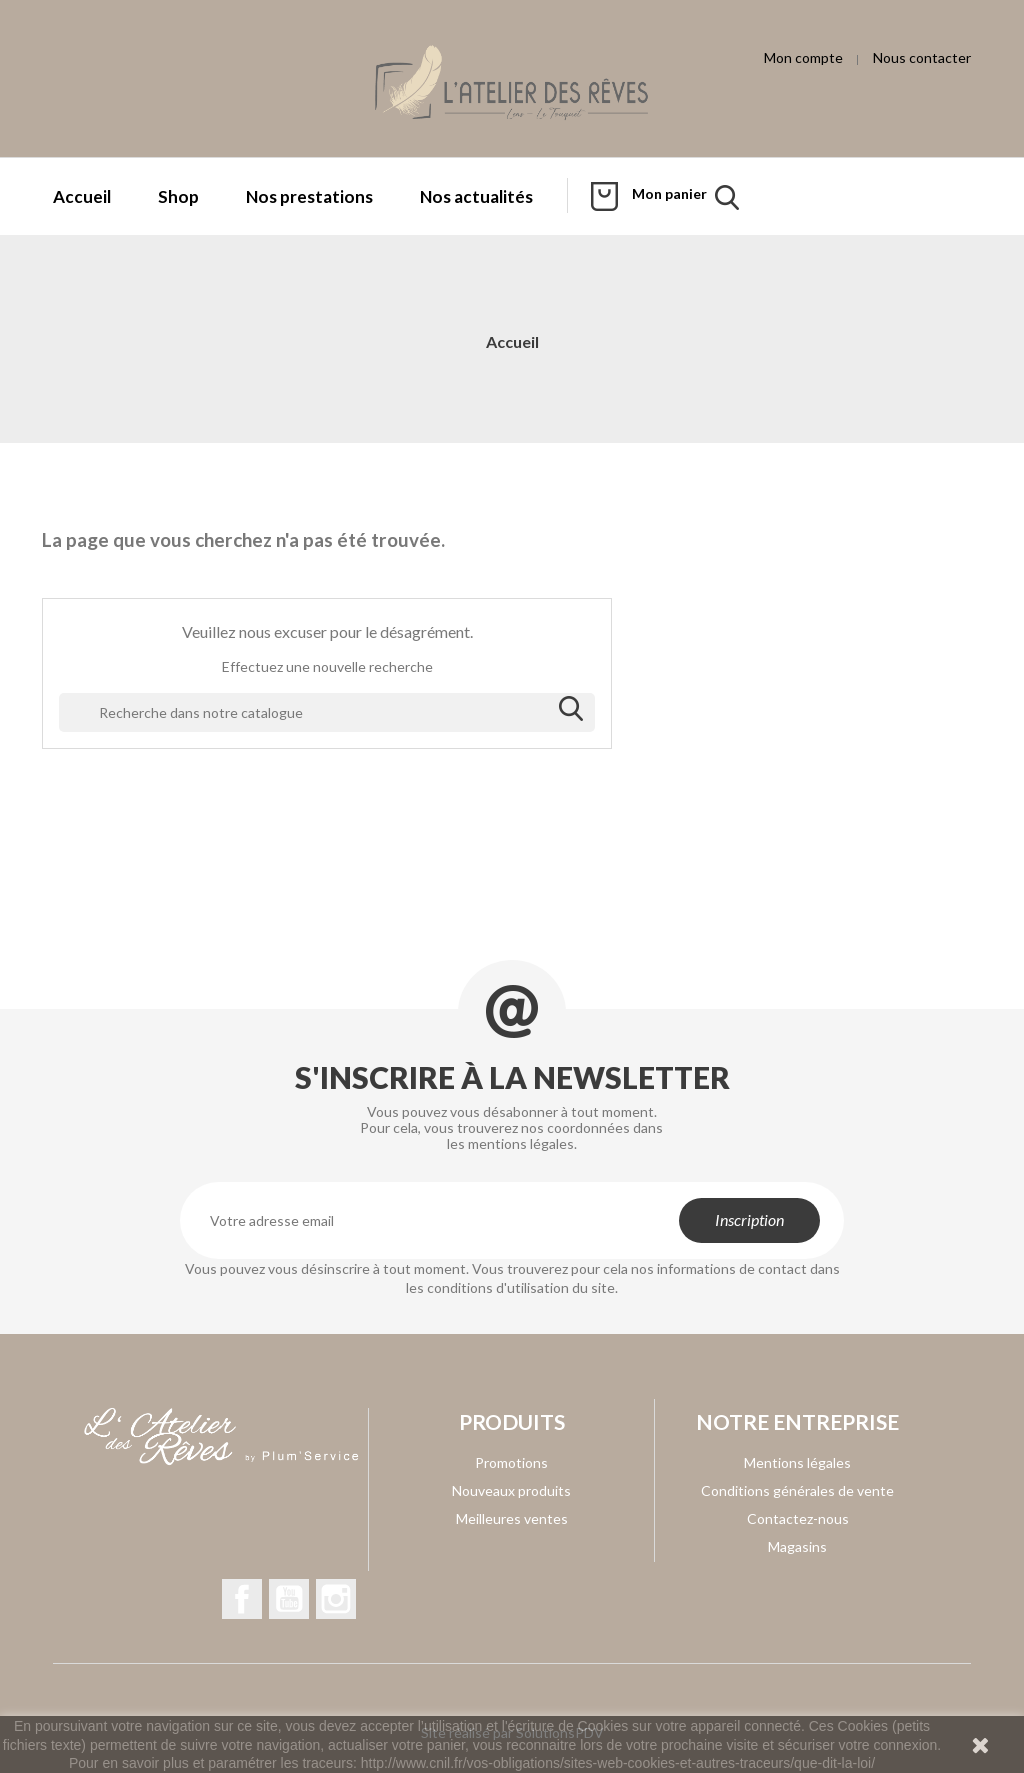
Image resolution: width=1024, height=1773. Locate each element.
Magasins (797, 1546)
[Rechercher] (327, 713)
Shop (178, 196)
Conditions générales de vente (797, 1490)
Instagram (336, 1599)
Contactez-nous (798, 1518)
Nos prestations (309, 196)
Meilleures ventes (512, 1518)
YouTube (289, 1599)
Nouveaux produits (511, 1490)
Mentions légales (797, 1462)
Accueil (82, 196)
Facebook (242, 1599)
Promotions (511, 1462)
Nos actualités (476, 196)
